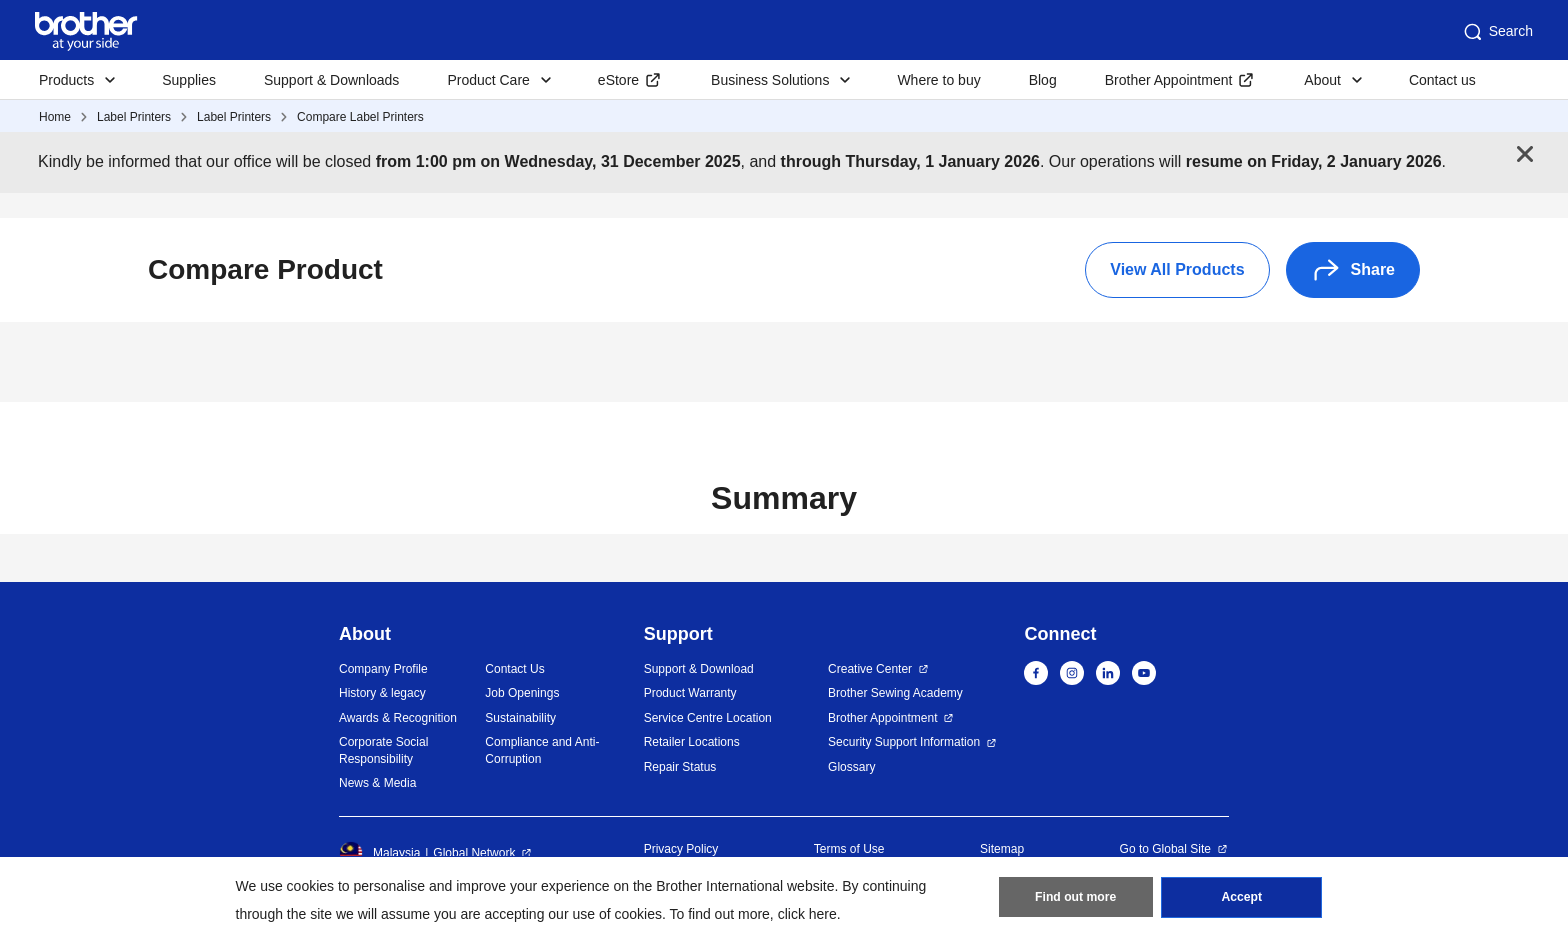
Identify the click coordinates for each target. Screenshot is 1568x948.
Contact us (1442, 80)
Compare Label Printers (360, 117)
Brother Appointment (1169, 80)
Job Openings (522, 693)
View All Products (1177, 269)
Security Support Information (904, 742)
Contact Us (514, 669)
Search (1497, 32)
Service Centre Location (708, 718)
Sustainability (520, 718)
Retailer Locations (692, 742)
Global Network (474, 853)
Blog (1043, 80)
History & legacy (382, 693)
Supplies (189, 80)
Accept (1242, 899)
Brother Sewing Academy (895, 693)
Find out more (1076, 899)
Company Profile (383, 669)
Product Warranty (690, 693)
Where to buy (938, 80)
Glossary (851, 767)
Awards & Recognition (398, 718)
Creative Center (870, 669)
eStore (618, 80)
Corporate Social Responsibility (383, 750)
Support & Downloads (331, 80)
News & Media (377, 783)
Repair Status (680, 767)
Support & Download (699, 669)
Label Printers (134, 117)
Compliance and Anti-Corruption (542, 750)
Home (55, 117)
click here (807, 914)
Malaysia (379, 853)
